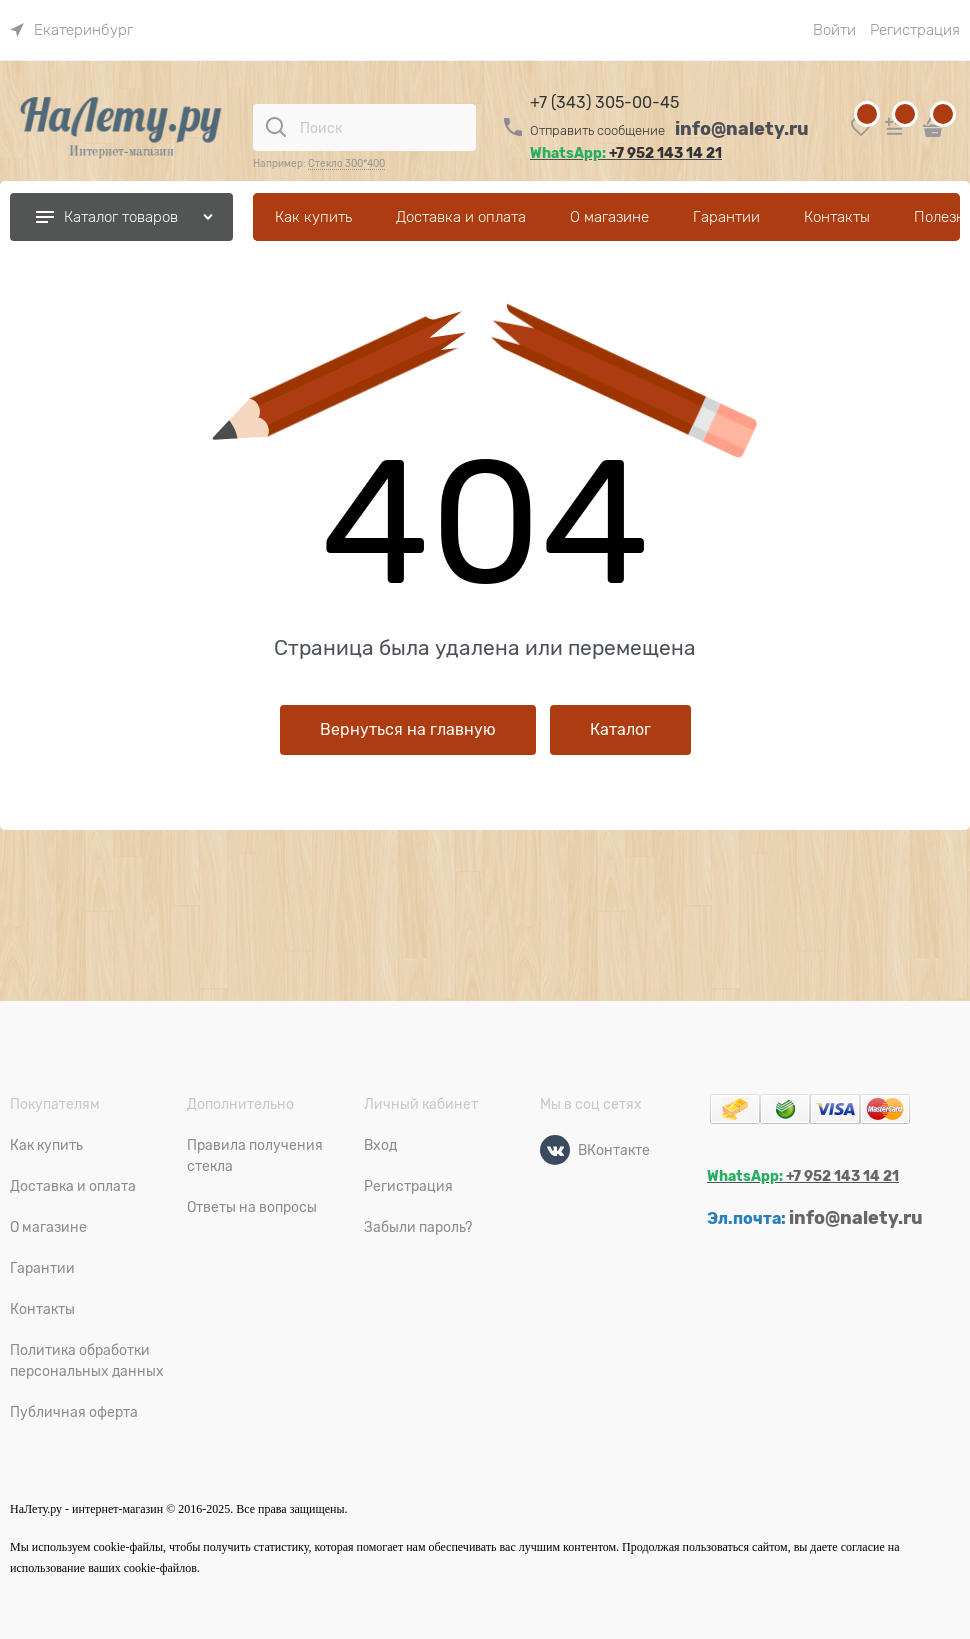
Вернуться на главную (408, 730)
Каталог (620, 730)
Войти (834, 30)
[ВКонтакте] (555, 1150)
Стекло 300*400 (346, 163)
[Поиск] (276, 127)
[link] (71, 30)
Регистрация (915, 30)
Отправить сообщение (597, 130)
